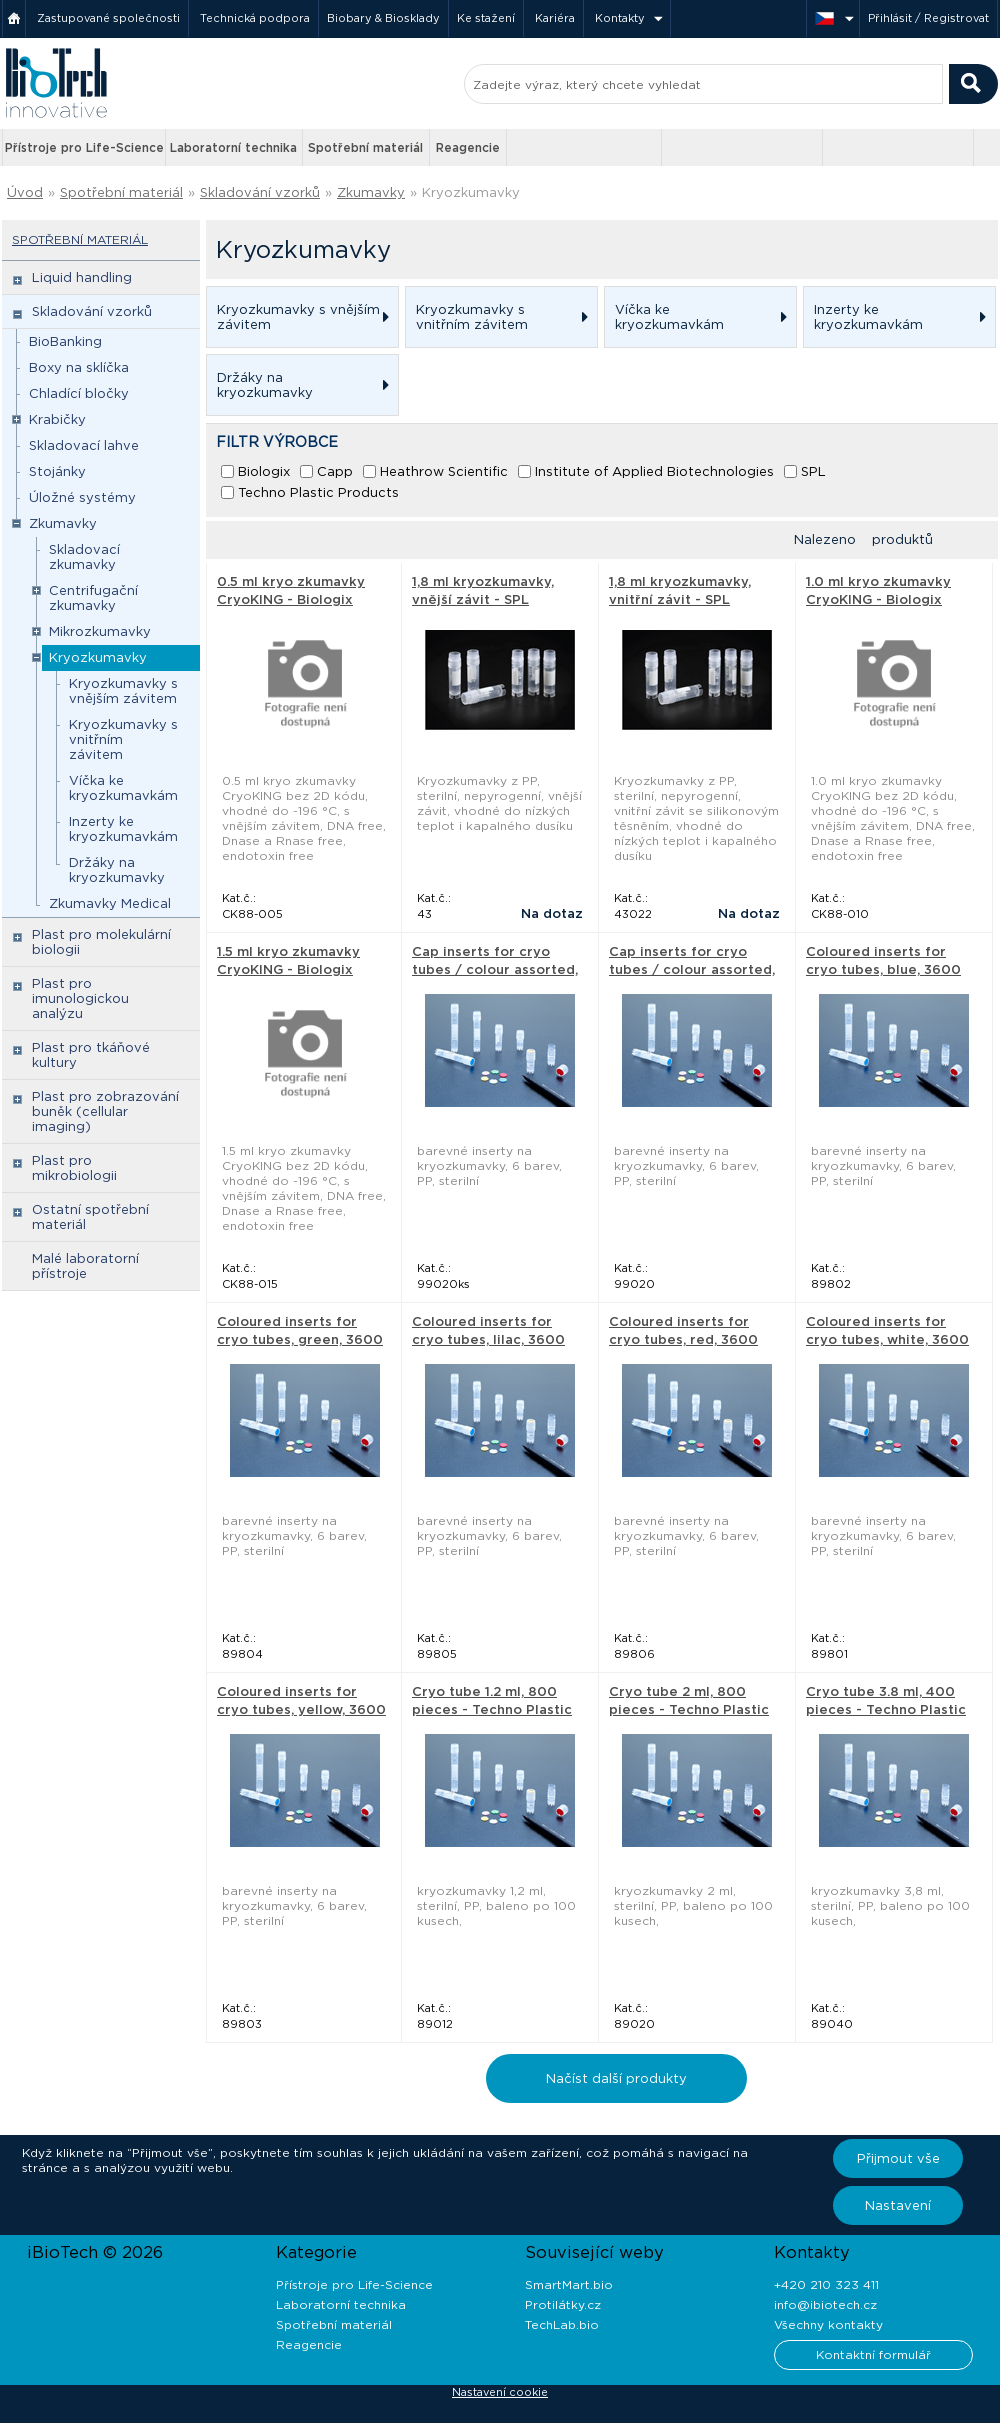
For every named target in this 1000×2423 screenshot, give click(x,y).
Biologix (264, 471)
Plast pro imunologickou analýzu (80, 998)
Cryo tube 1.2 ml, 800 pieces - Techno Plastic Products (492, 1709)
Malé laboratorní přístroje (85, 1266)
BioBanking (65, 341)
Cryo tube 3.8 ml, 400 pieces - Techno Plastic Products (886, 1709)
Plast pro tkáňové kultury (91, 1055)
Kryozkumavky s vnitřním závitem (123, 739)
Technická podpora (255, 18)
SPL (813, 471)
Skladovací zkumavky (84, 557)
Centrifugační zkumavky (93, 598)
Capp (335, 471)
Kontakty (620, 18)
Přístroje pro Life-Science (84, 147)
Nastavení (898, 2205)
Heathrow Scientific (444, 471)
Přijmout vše (898, 2158)
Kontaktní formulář (873, 2354)
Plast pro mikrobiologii (74, 1168)
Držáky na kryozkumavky (117, 870)
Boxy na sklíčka (79, 367)
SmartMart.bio (569, 2284)
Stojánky (57, 471)
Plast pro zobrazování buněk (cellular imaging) (105, 1111)
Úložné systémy (82, 497)
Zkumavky (371, 192)
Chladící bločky (79, 393)
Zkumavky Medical (110, 903)
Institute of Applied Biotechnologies (654, 471)
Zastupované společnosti (108, 18)
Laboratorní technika (233, 147)
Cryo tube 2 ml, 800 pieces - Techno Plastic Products (689, 1709)
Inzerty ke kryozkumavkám (123, 829)
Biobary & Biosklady (383, 18)
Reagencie (468, 147)
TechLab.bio (562, 2324)
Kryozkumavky (471, 192)
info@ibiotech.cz (825, 2304)
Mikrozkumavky (100, 631)
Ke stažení (486, 18)
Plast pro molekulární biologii (101, 942)
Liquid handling (82, 277)
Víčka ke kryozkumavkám (123, 788)
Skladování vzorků (260, 192)
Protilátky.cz (563, 2304)
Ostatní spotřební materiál (90, 1217)
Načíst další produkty (616, 2078)
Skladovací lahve (84, 445)
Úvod (25, 192)
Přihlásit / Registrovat (928, 18)
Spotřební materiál (365, 147)
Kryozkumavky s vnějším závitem (123, 691)
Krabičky (57, 419)
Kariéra (555, 18)
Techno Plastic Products (318, 492)
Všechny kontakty (828, 2324)
